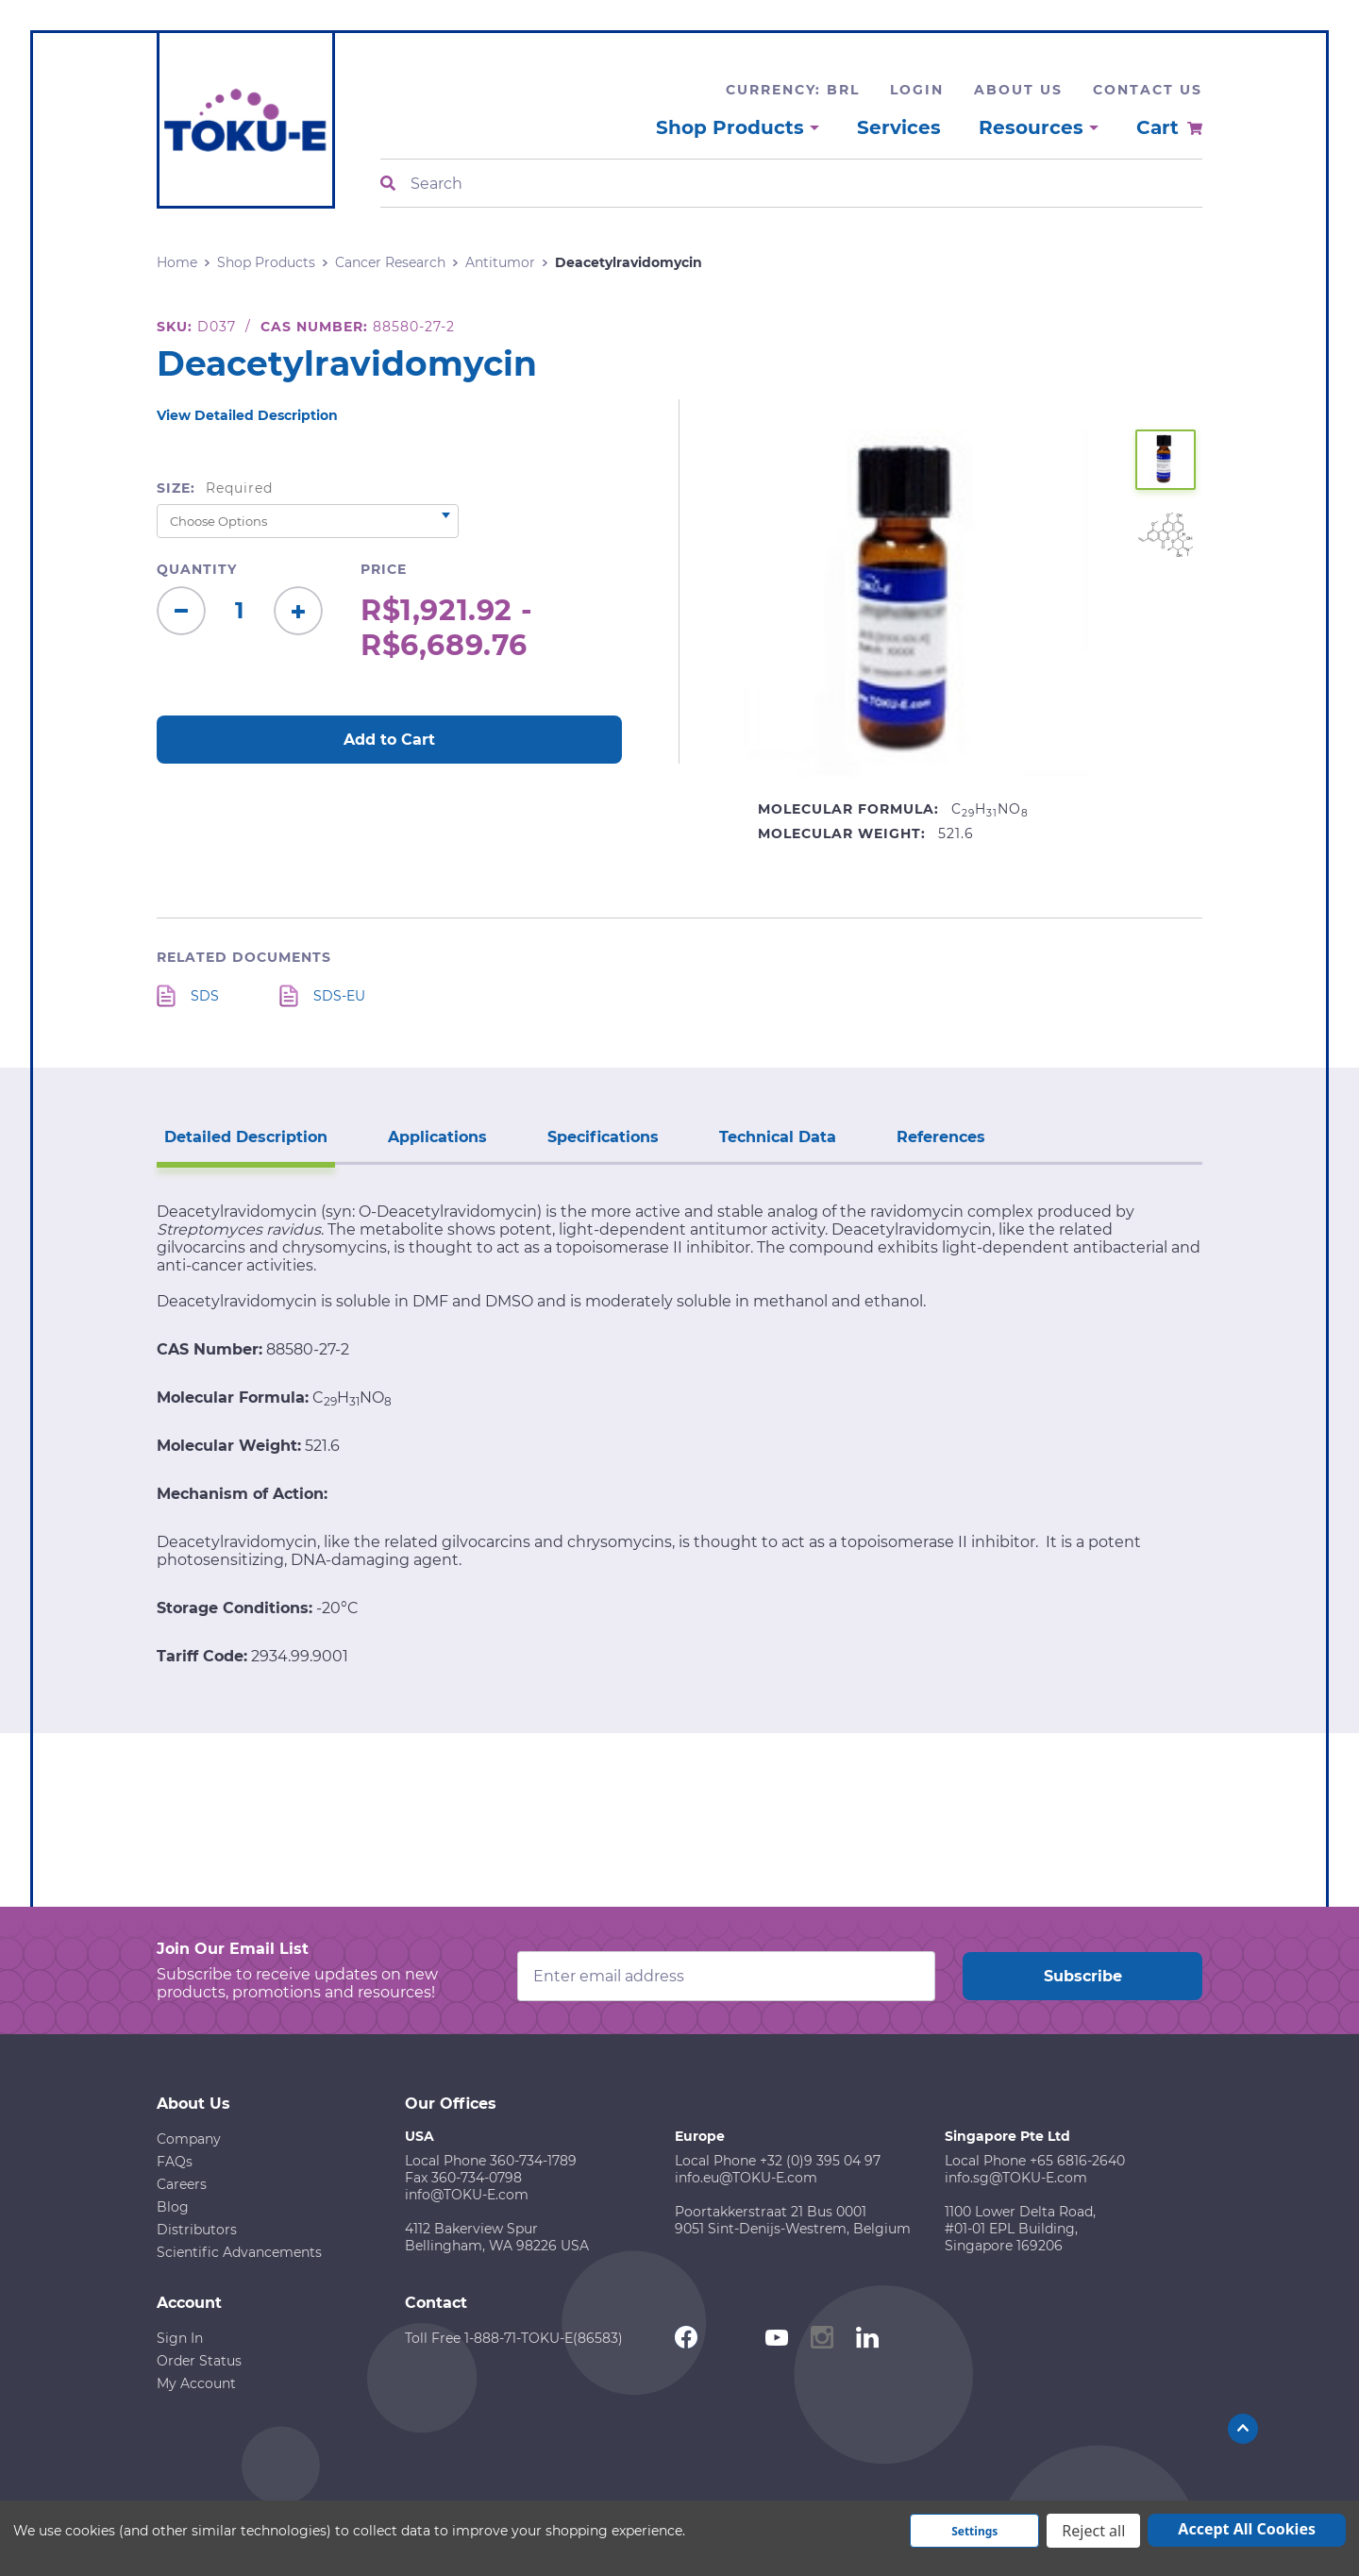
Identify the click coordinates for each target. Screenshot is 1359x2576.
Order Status (199, 2360)
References (941, 1137)
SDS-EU (339, 995)
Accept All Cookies (1247, 2528)
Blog (173, 2206)
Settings (974, 2531)
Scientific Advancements (239, 2252)
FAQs (175, 2161)
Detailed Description (245, 1137)
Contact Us (1147, 89)
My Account (196, 2383)
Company (189, 2138)
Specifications (603, 1137)
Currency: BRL (793, 89)
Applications (437, 1137)
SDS (205, 995)
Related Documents (244, 957)
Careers (182, 2184)
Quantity (197, 569)
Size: (215, 488)
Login (917, 89)
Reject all (1093, 2530)
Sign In (180, 2338)
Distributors (197, 2229)
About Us (1018, 89)
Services (899, 127)
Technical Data (777, 1137)
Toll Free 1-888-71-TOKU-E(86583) (514, 2338)
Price (384, 569)
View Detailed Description (247, 415)
